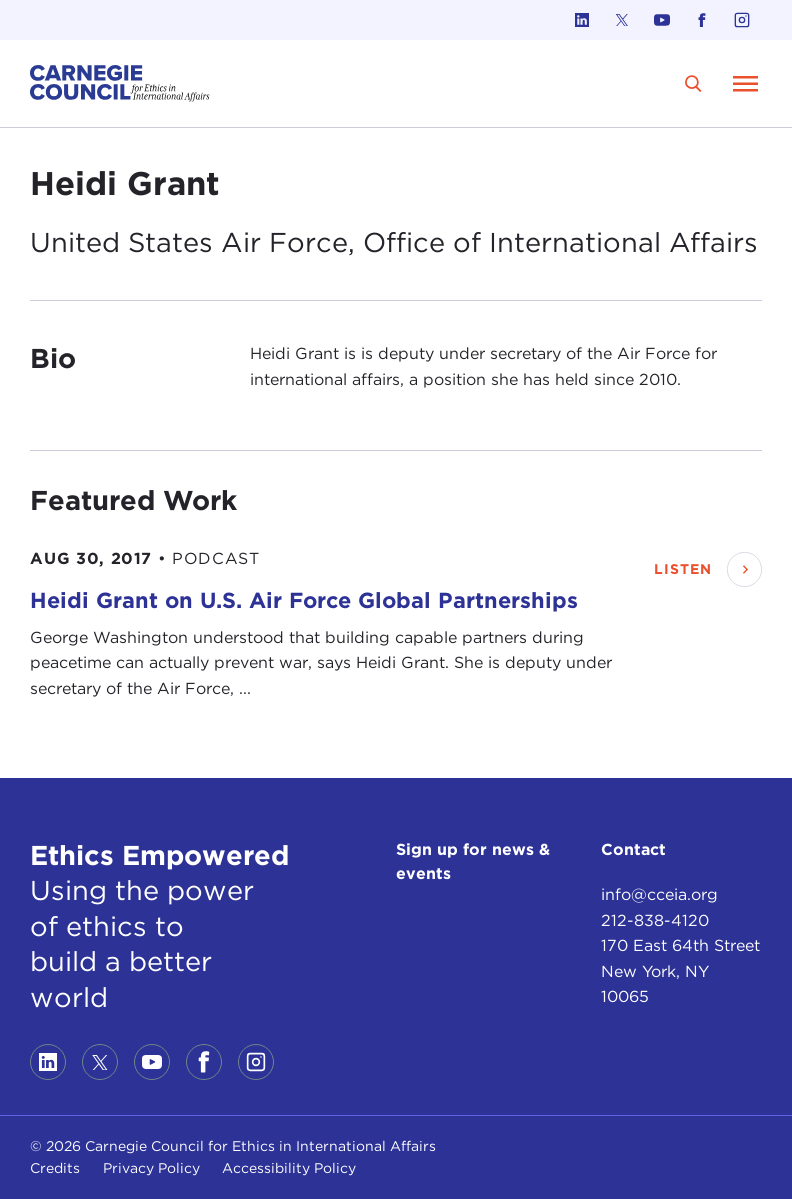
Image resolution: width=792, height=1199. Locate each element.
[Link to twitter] (622, 20)
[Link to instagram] (742, 20)
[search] (693, 83)
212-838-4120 (655, 920)
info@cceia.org (659, 894)
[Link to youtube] (662, 20)
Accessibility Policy (289, 1168)
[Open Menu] (746, 83)
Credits (55, 1168)
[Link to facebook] (702, 20)
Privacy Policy (151, 1168)
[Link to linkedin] (582, 20)
